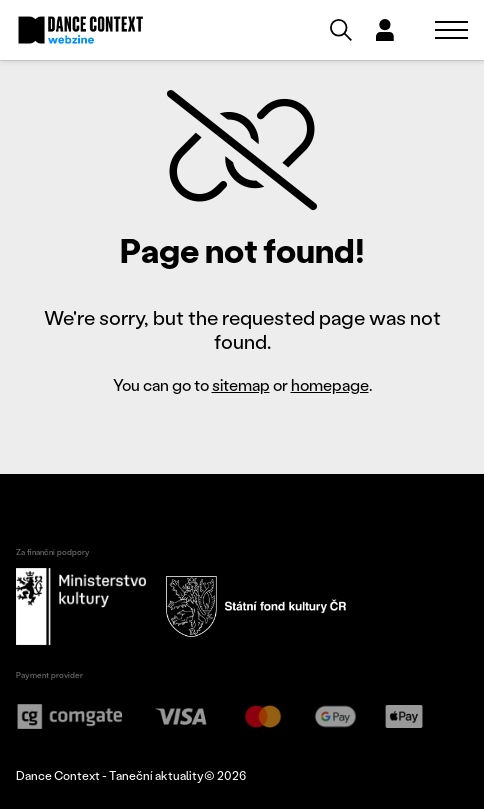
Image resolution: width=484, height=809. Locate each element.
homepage (330, 384)
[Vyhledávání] (341, 30)
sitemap (241, 384)
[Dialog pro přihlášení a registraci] (385, 30)
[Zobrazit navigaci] (451, 30)
